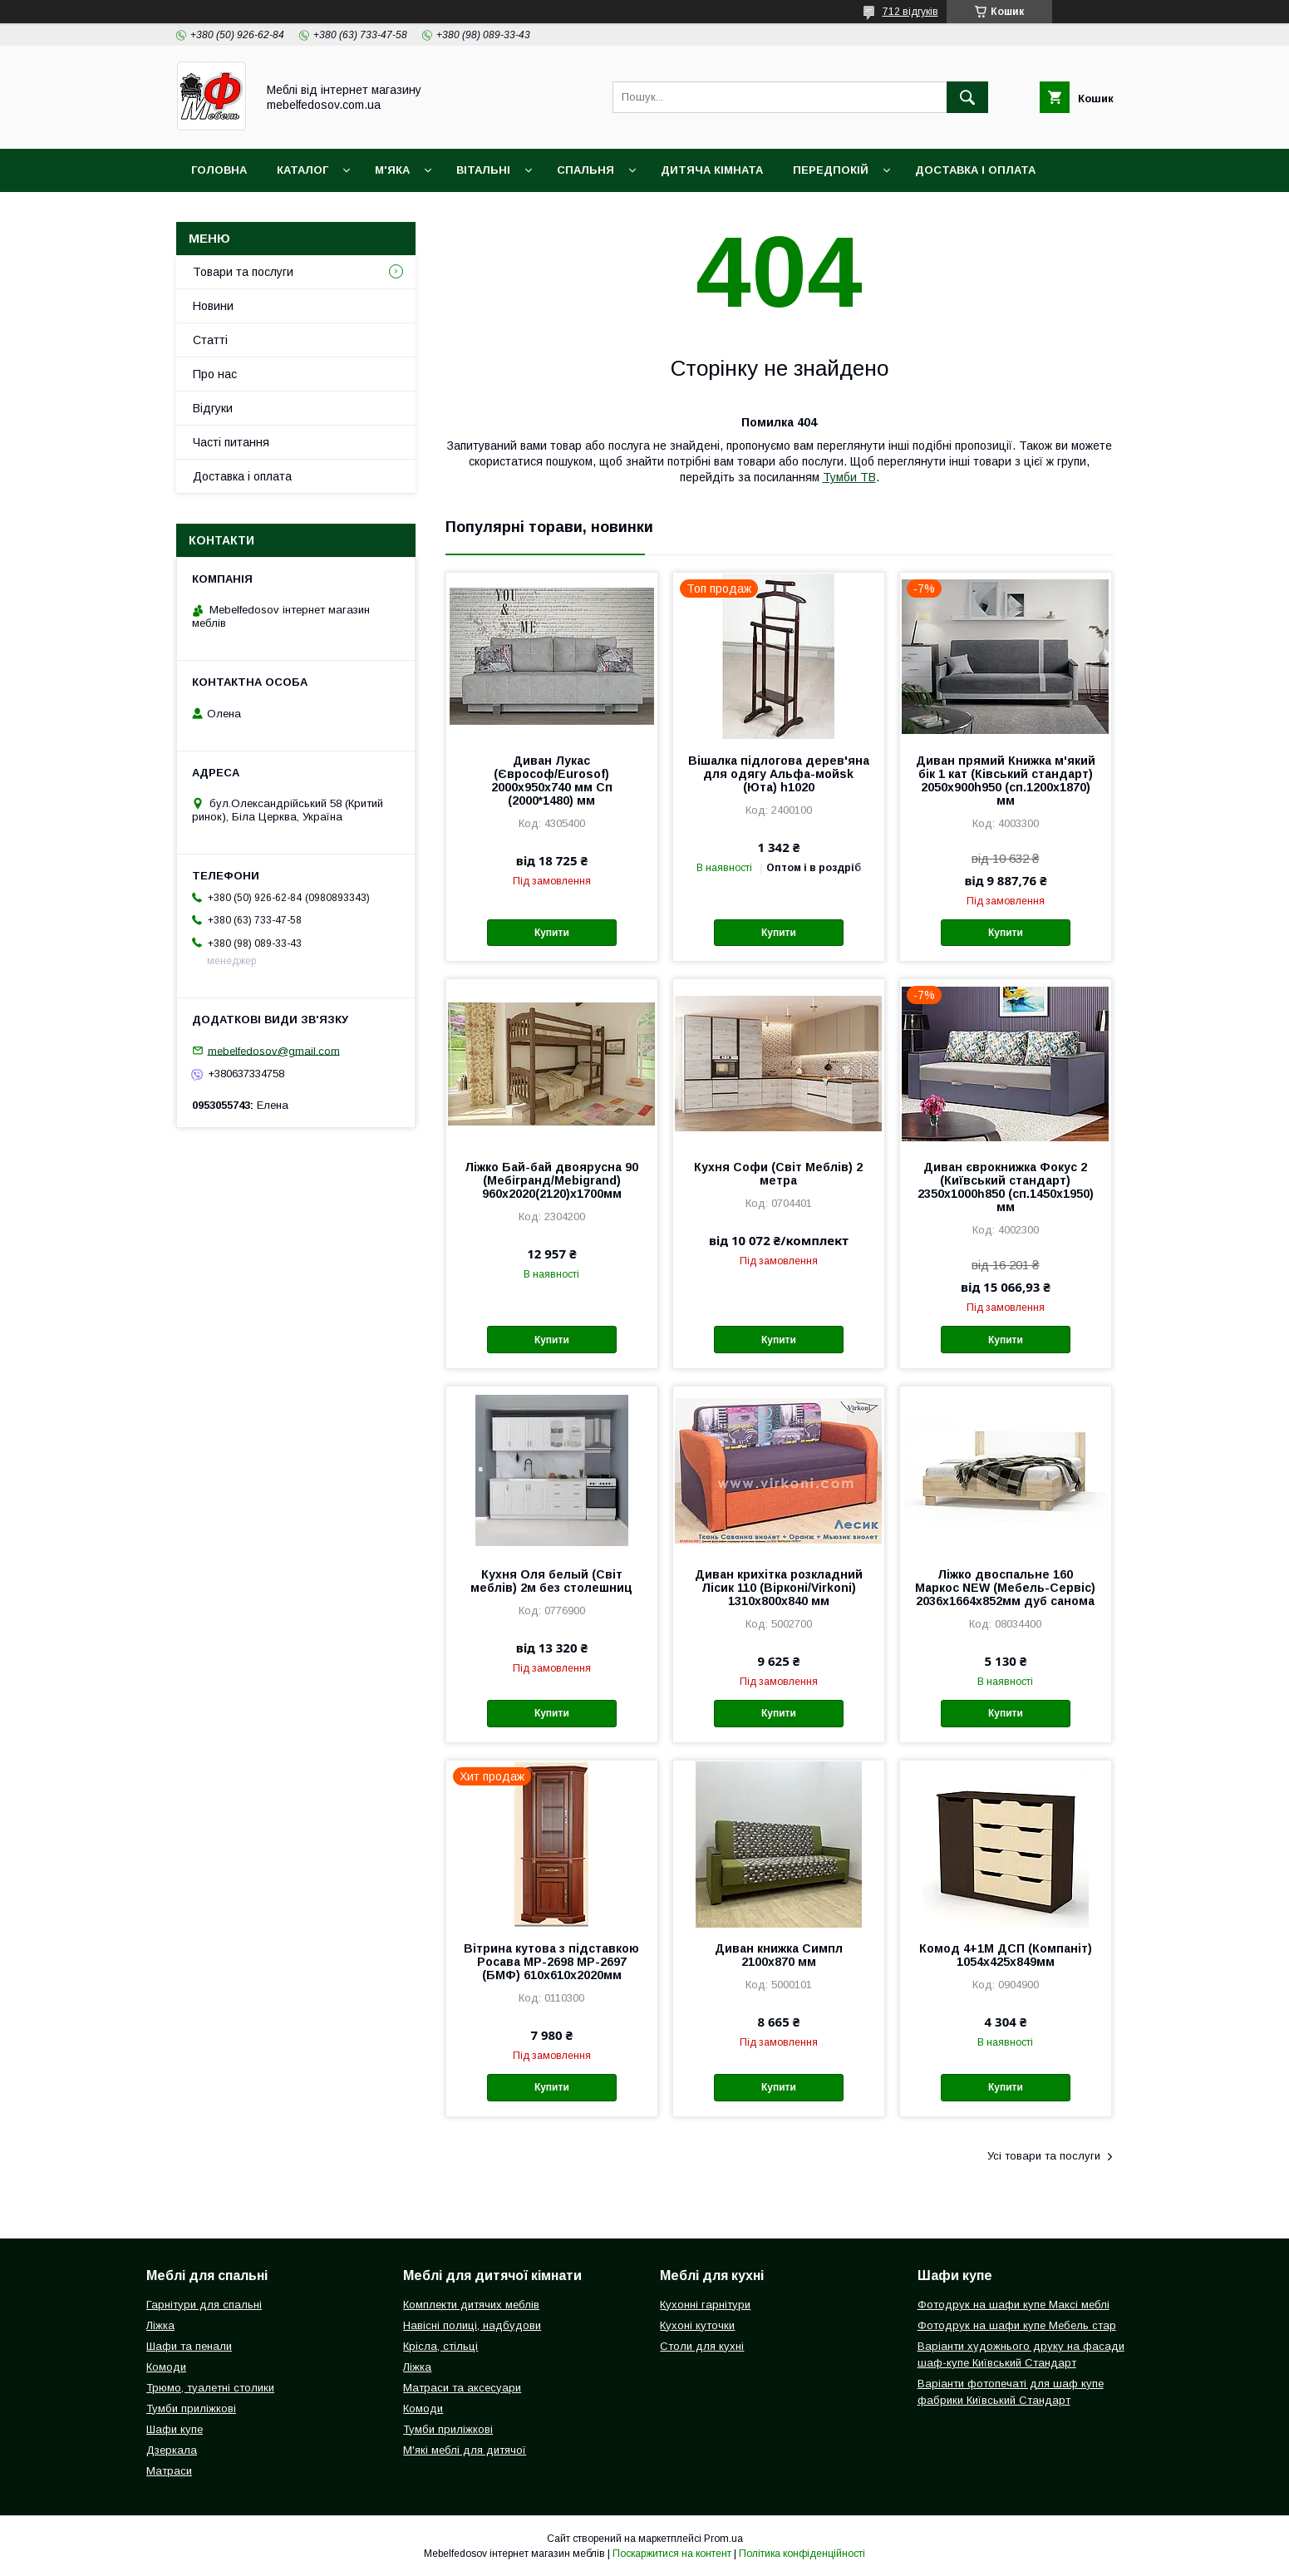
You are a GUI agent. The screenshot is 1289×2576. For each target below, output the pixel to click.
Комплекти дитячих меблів (471, 2304)
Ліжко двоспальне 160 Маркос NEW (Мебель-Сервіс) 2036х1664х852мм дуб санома (1005, 1588)
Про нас (215, 374)
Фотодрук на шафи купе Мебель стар (1017, 2325)
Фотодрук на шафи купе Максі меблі (1013, 2304)
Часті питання (231, 442)
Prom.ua (723, 2538)
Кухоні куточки (697, 2325)
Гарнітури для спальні (204, 2304)
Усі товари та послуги (1043, 2156)
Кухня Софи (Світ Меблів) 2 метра (778, 1173)
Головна (219, 170)
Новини (213, 306)
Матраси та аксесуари (462, 2387)
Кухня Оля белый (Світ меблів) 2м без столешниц (551, 1581)
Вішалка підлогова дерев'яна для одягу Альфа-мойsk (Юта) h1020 (778, 774)
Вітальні (483, 170)
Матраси (169, 2471)
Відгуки (213, 408)
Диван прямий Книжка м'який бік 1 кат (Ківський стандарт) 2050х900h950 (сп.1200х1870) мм (1005, 780)
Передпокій (830, 170)
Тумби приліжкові (191, 2408)
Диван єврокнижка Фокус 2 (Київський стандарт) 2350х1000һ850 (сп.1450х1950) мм (1006, 1187)
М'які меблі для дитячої (464, 2450)
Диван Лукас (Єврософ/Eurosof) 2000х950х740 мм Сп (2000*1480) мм (552, 780)
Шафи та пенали (189, 2346)
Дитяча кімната (712, 170)
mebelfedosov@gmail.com (274, 1050)
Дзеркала (171, 2450)
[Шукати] (967, 97)
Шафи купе (174, 2429)
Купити (551, 932)
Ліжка (160, 2325)
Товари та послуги (243, 271)
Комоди (166, 2367)
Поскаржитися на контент (672, 2553)
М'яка (392, 170)
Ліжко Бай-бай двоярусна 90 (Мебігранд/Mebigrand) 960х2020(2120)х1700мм (551, 1180)
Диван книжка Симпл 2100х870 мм (779, 1955)
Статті (210, 340)
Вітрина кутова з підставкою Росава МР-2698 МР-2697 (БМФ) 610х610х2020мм (551, 1962)
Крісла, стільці (440, 2346)
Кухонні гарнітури (705, 2304)
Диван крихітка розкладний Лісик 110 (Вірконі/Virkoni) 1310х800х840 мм (779, 1588)
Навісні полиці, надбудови (472, 2325)
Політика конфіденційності (802, 2553)
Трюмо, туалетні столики (210, 2387)
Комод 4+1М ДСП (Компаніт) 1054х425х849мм (1005, 1955)
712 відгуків (910, 11)
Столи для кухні (702, 2346)
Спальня (585, 170)
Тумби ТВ (849, 477)
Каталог (302, 170)
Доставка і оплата (975, 170)
